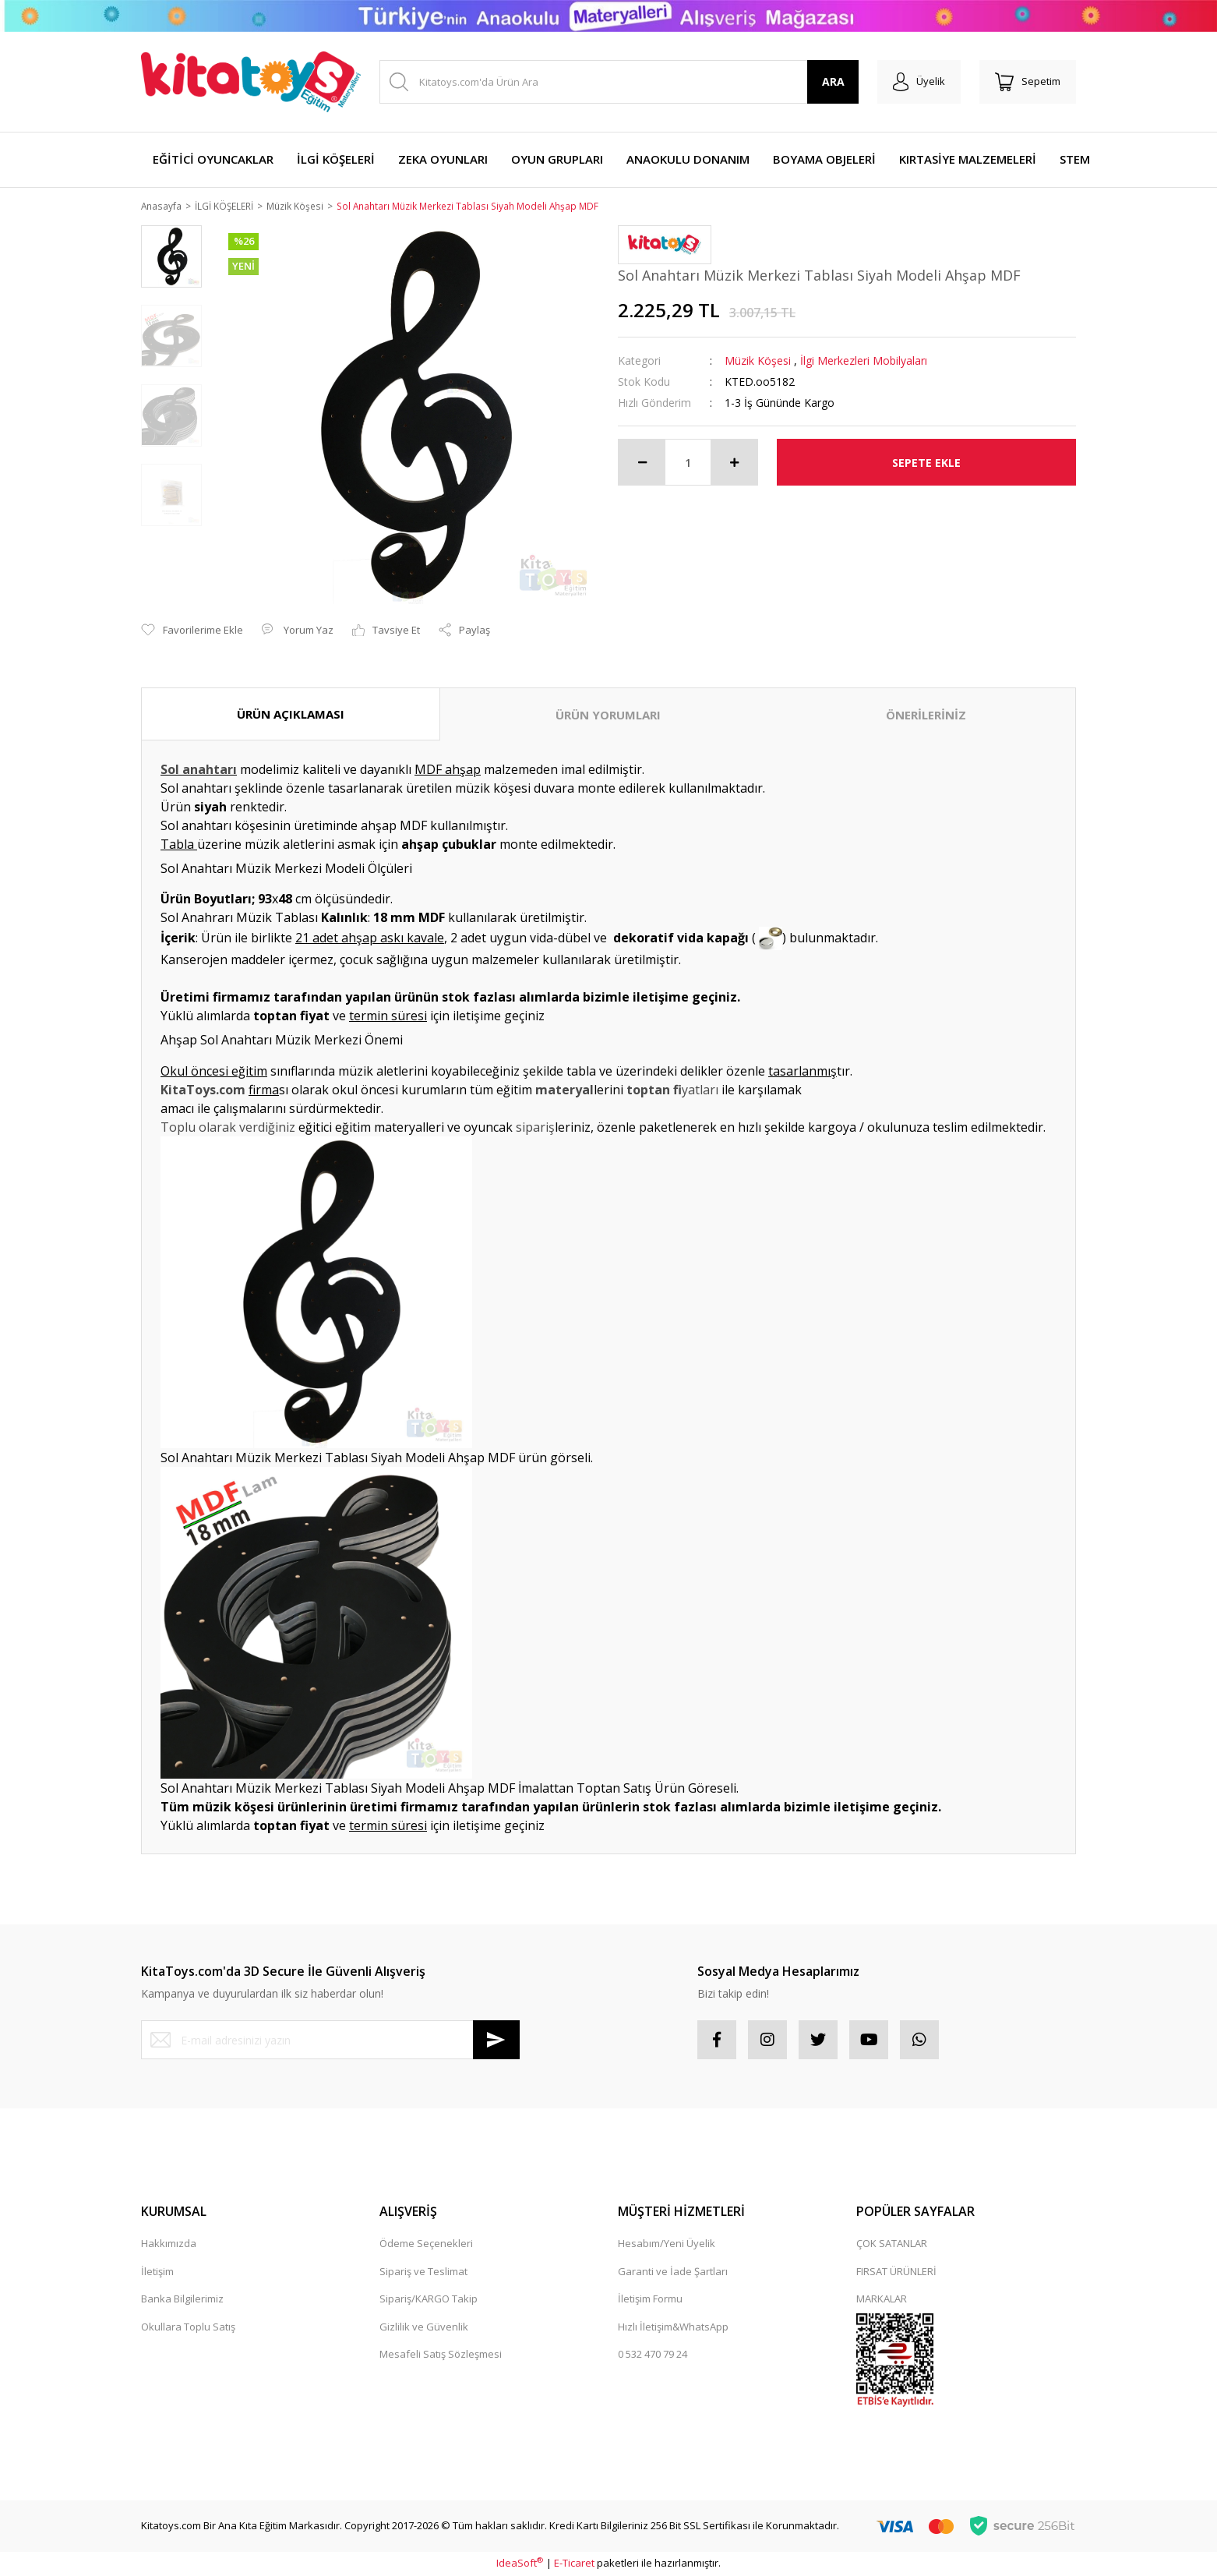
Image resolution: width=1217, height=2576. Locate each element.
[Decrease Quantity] (642, 463)
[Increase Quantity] (734, 463)
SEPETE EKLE (926, 463)
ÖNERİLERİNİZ (926, 715)
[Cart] (1027, 82)
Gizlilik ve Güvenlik (423, 2327)
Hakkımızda (168, 2245)
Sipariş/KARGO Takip (428, 2300)
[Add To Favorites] (192, 631)
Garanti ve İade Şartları (673, 2272)
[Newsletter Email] (330, 2041)
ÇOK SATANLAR (891, 2245)
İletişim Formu (650, 2300)
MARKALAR (881, 2300)
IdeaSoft (519, 2564)
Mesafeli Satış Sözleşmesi (440, 2355)
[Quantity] (688, 463)
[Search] (619, 82)
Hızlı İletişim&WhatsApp (673, 2327)
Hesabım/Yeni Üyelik (666, 2245)
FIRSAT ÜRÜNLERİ (896, 2272)
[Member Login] (919, 82)
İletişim (157, 2272)
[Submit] (496, 2041)
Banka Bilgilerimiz (182, 2300)
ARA (833, 81)
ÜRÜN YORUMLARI (608, 715)
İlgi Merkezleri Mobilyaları (863, 362)
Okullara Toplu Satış (188, 2327)
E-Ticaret (574, 2564)
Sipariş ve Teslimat (423, 2272)
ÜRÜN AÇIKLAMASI (290, 715)
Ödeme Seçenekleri (426, 2245)
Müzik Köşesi (758, 362)
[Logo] (251, 81)
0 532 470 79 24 (652, 2355)
